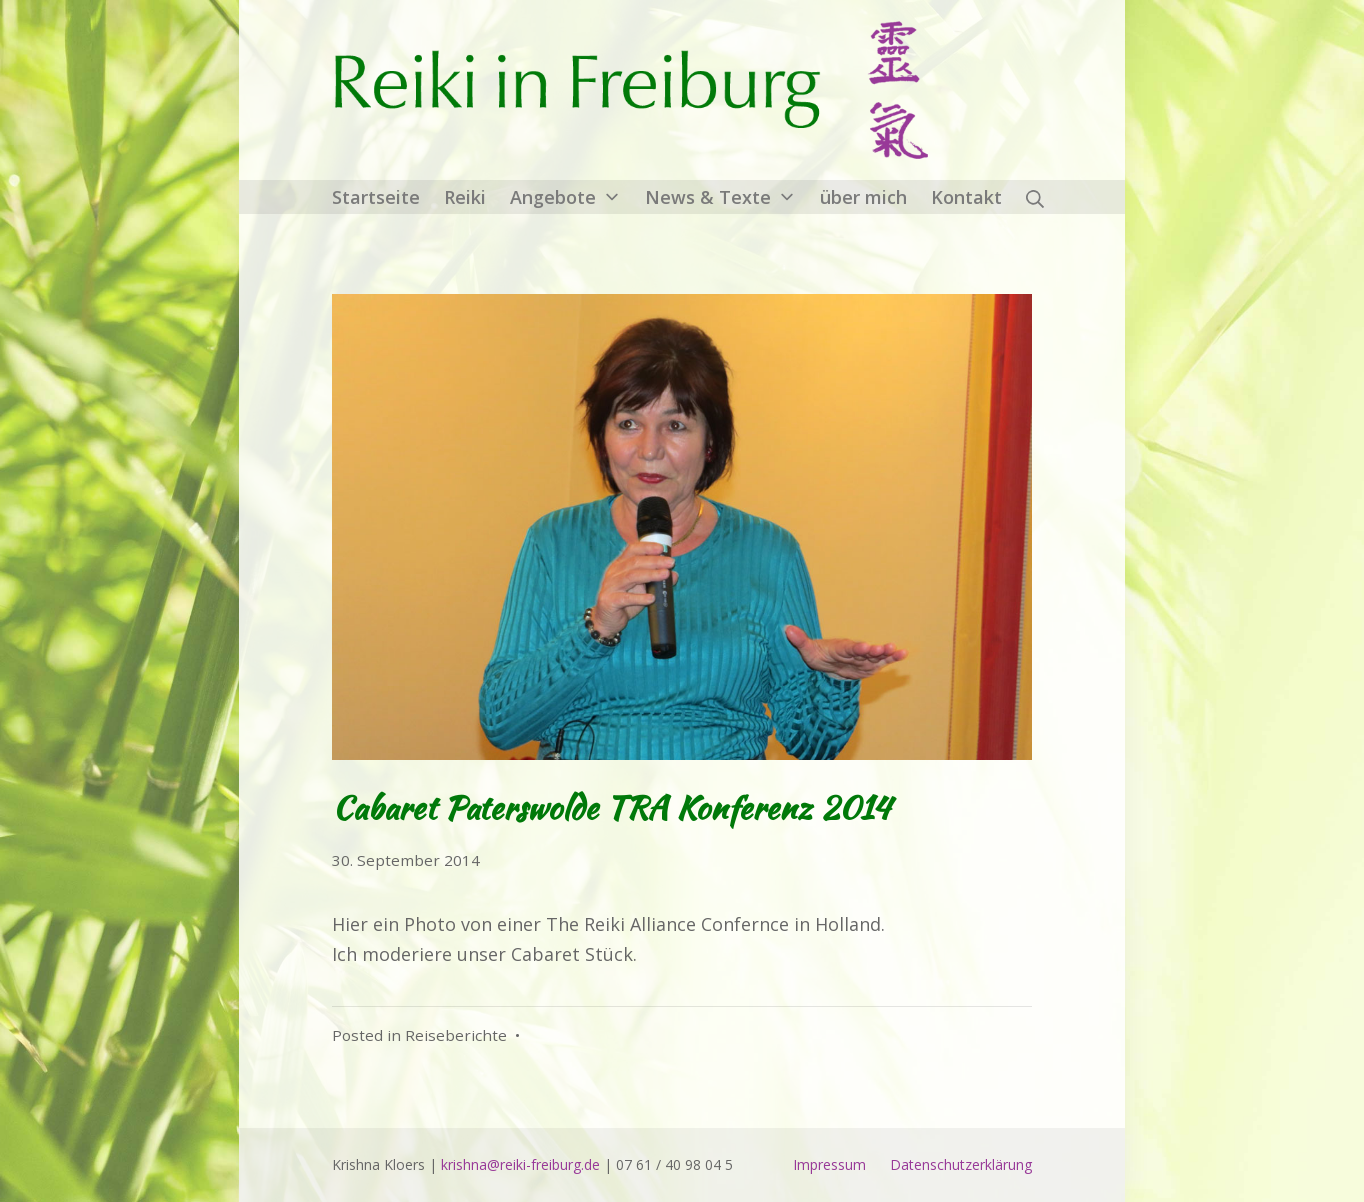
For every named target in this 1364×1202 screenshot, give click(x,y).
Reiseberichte (456, 1035)
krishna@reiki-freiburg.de (520, 1164)
